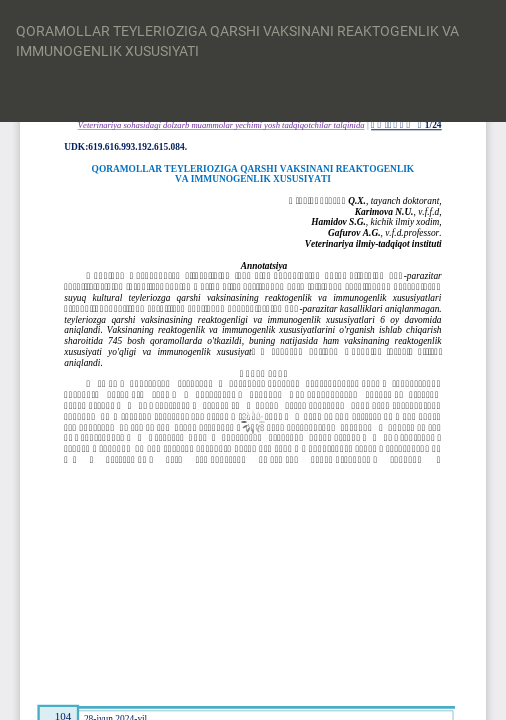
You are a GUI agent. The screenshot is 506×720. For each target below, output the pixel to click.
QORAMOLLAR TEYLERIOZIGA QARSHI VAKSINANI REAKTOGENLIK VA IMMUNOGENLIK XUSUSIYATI (237, 41)
